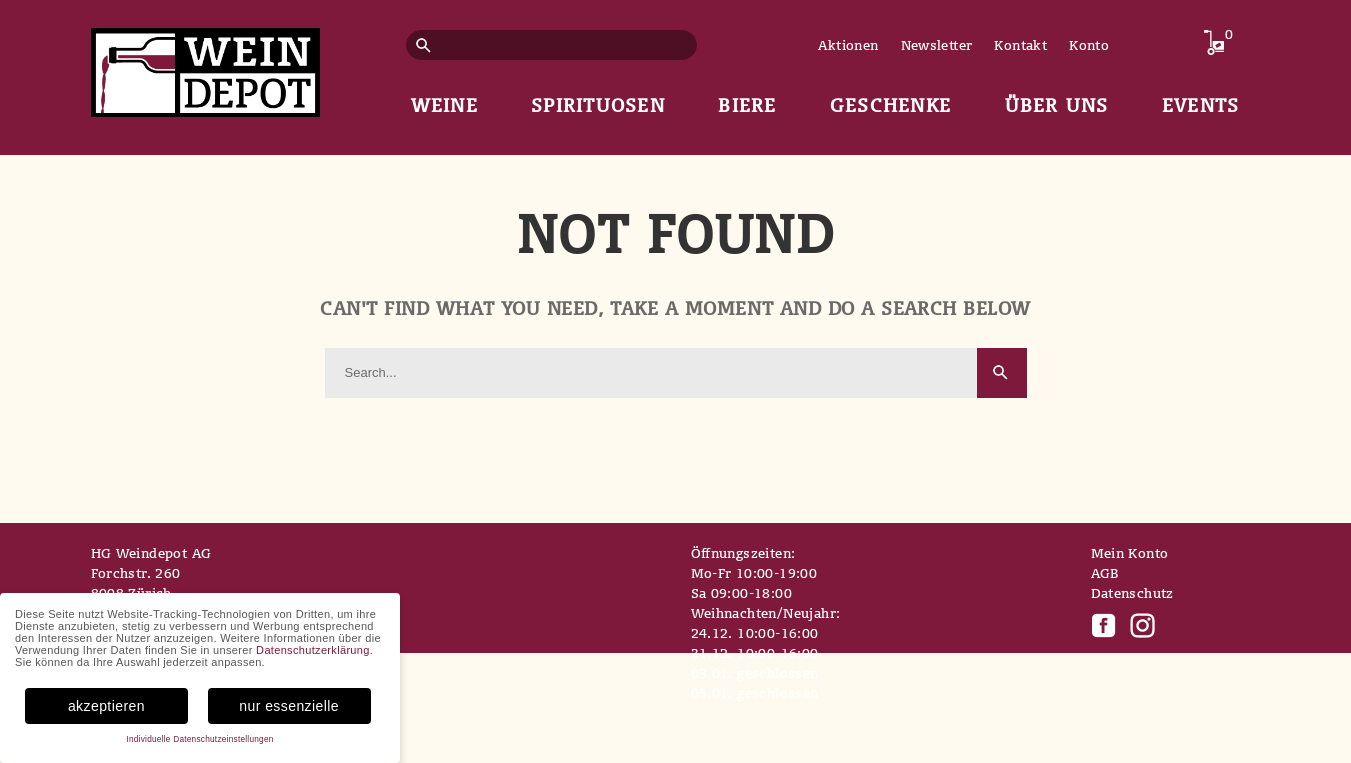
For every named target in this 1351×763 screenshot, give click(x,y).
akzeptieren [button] (106, 706)
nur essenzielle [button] (289, 706)
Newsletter (937, 45)
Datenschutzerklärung (313, 650)
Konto (1089, 45)
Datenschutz (1132, 593)
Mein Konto (1130, 553)
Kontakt (1020, 45)
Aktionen (848, 45)
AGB (1105, 573)
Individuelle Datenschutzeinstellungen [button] (199, 739)
